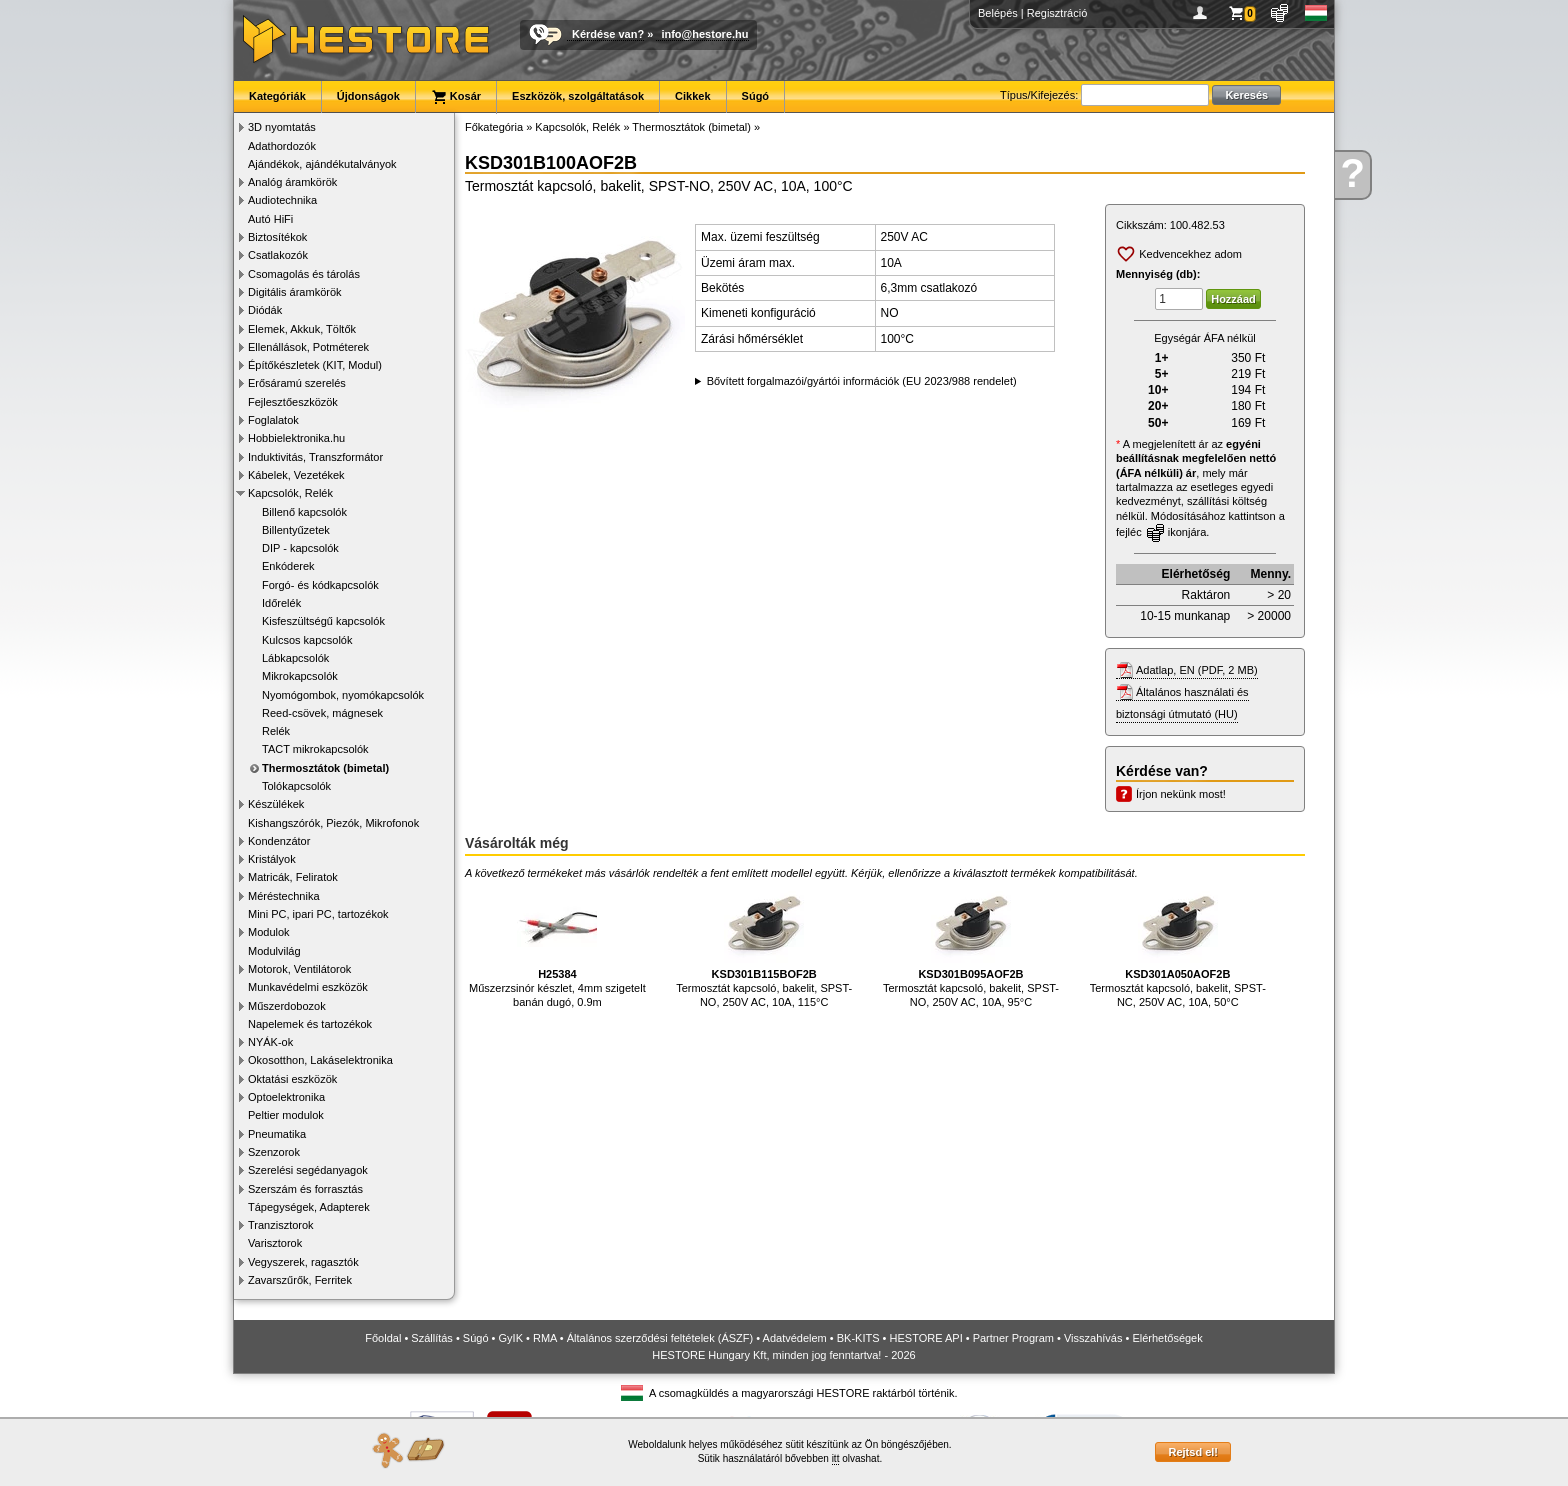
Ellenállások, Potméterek (308, 347)
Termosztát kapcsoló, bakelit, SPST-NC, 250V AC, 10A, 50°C (1178, 945)
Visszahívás (1093, 1338)
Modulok (269, 932)
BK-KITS (858, 1338)
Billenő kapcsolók (304, 512)
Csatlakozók (278, 255)
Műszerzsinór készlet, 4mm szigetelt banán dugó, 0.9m (557, 945)
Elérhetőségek (1167, 1338)
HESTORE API (926, 1338)
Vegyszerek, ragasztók (303, 1262)
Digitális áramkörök (295, 292)
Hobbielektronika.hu (296, 438)
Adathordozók (282, 146)
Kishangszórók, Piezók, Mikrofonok (333, 823)
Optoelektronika (286, 1097)
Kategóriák (277, 96)
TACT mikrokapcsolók (315, 749)
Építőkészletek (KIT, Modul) (315, 365)
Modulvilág (274, 951)
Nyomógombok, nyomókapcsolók (343, 695)
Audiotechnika (282, 200)
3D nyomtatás (282, 127)
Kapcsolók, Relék (290, 493)
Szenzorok (274, 1152)
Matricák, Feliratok (293, 877)
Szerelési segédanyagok (308, 1170)
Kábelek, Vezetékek (296, 475)
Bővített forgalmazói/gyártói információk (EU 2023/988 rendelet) (862, 381)
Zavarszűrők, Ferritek (300, 1280)
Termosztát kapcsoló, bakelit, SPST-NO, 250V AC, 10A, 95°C (971, 945)
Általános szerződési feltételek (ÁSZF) (660, 1338)
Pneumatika (277, 1134)
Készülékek (276, 804)
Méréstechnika (284, 896)
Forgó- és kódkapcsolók (320, 585)
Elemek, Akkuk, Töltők (302, 329)
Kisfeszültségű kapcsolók (323, 621)
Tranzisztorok (281, 1225)
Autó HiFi (270, 219)
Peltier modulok (286, 1115)
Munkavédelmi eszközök (308, 987)
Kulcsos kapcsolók (307, 640)
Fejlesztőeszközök (293, 402)
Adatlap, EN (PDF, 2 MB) (1197, 670)
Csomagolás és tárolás (304, 274)
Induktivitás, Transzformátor (315, 457)
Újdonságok (368, 96)
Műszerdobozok (287, 1006)
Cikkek (692, 96)
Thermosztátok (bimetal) (325, 768)
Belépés (998, 13)
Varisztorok (275, 1243)
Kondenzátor (279, 841)
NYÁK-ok (270, 1042)
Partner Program (1013, 1338)
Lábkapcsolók (295, 658)
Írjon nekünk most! (1181, 794)
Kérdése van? (608, 34)
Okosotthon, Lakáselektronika (320, 1060)
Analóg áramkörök (292, 182)
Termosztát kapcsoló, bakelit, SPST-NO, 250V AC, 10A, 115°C (764, 945)
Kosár (456, 97)
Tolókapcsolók (296, 786)
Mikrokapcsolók (300, 676)
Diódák (265, 310)
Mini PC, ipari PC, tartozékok (318, 914)
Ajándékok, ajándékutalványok (322, 164)
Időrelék (281, 603)
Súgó (756, 96)
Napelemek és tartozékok (310, 1024)
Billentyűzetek (296, 530)
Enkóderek (288, 566)
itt (836, 1458)
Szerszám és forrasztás (305, 1189)
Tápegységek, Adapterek (309, 1207)
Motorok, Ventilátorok (299, 969)
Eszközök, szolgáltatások (578, 96)
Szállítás (432, 1338)
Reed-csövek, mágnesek (322, 713)
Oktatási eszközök (292, 1079)
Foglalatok (273, 420)
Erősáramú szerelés (297, 383)
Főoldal (383, 1338)
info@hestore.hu (704, 34)
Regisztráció (1057, 13)
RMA (545, 1338)
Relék (276, 731)
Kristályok (272, 859)
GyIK (511, 1338)
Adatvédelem (795, 1338)
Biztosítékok (277, 237)
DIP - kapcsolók (300, 548)
